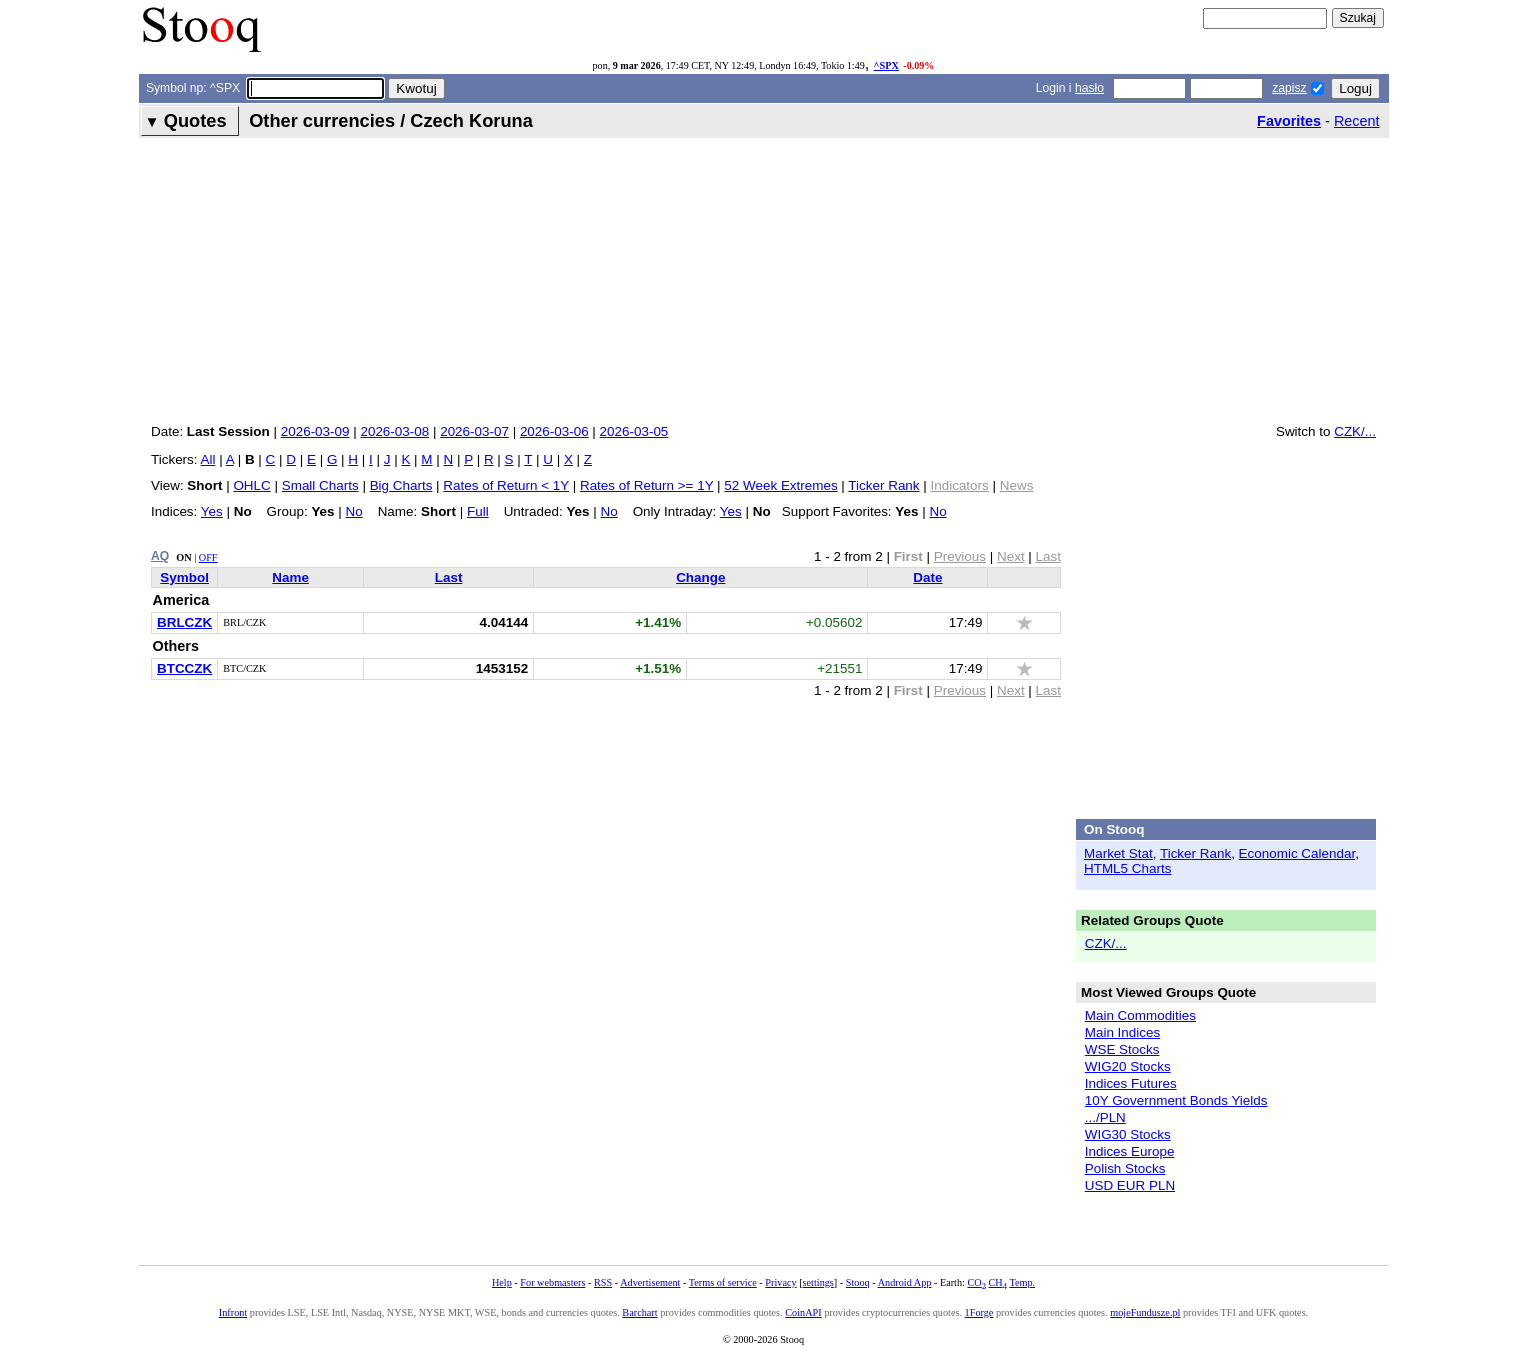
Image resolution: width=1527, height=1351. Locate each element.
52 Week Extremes (780, 485)
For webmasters (552, 1282)
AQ (160, 556)
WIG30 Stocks (1128, 1134)
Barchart (639, 1312)
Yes (212, 511)
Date (927, 577)
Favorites (1289, 121)
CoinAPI (803, 1312)
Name (290, 577)
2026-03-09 (315, 431)
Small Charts (320, 485)
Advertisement (650, 1282)
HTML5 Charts (1127, 868)
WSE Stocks (1122, 1049)
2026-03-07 (474, 431)
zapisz (1289, 88)
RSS (603, 1282)
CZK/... (1355, 431)
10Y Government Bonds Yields (1176, 1100)
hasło (1089, 88)
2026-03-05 (634, 431)
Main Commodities (1140, 1015)
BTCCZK (184, 668)
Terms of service (723, 1282)
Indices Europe (1130, 1151)
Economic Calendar (1297, 853)
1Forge (979, 1312)
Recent (1357, 121)
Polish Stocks (1125, 1168)
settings (818, 1282)
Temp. (1022, 1282)
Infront (233, 1312)
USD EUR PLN (1130, 1185)
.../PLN (1105, 1117)
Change (700, 577)
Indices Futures (1131, 1083)
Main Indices (1122, 1032)
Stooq (858, 1282)
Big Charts (401, 485)
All (208, 459)
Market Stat (1118, 853)
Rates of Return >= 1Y (646, 485)
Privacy (780, 1282)
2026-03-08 (394, 431)
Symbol (184, 577)
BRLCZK (184, 622)
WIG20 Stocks (1128, 1066)
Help (502, 1282)
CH (998, 1282)
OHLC (251, 485)
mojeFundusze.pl (1145, 1312)
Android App (905, 1282)
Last (449, 577)
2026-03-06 (554, 431)
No (354, 511)
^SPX (886, 65)
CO (976, 1282)
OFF (208, 557)
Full (478, 511)
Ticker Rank (883, 485)
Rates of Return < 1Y (506, 485)
